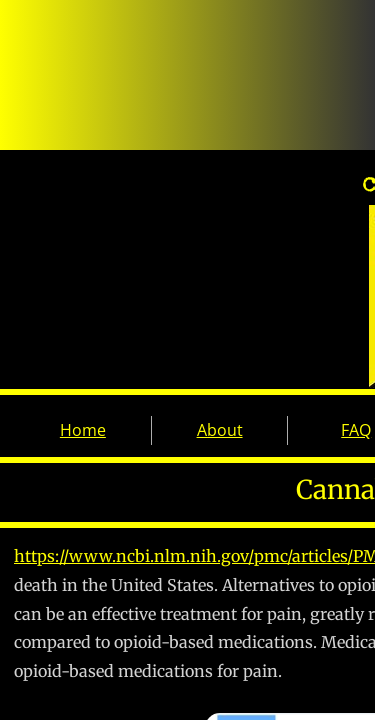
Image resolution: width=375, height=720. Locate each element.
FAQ (356, 430)
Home (83, 430)
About (220, 430)
